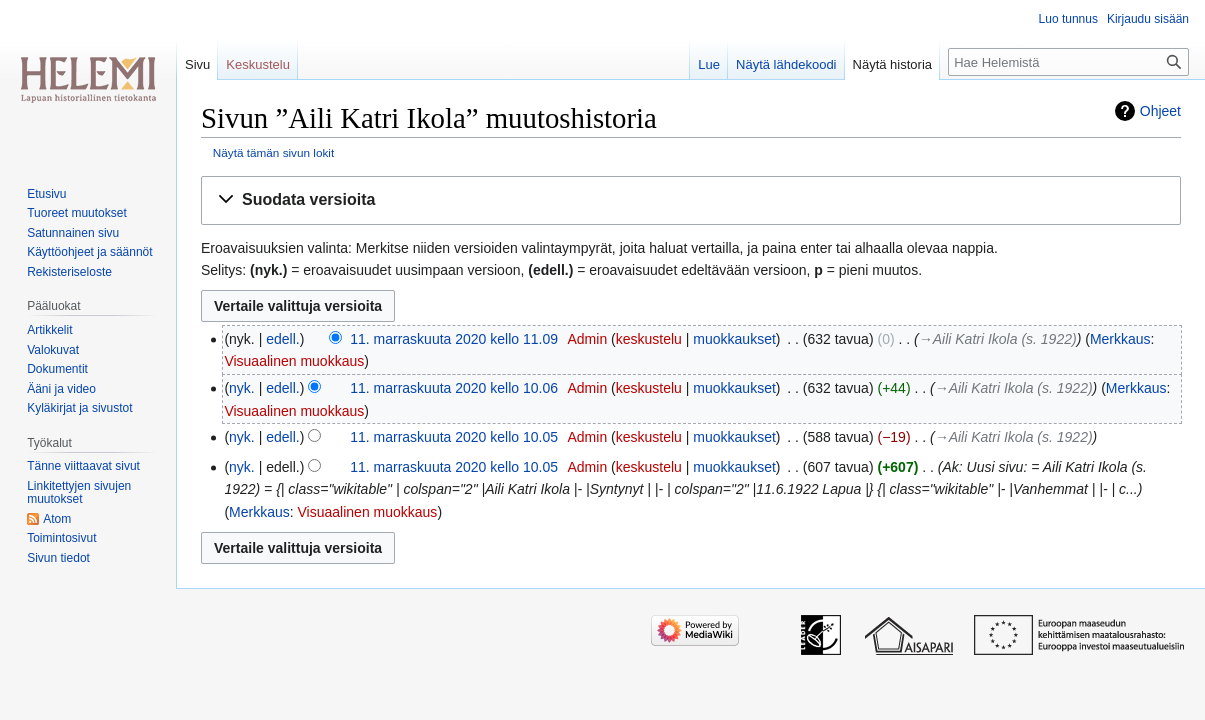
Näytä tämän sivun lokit (273, 152)
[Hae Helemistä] (1068, 62)
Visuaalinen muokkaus (294, 361)
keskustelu (649, 339)
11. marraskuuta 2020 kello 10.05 (454, 437)
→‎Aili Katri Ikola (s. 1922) (998, 339)
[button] (691, 200)
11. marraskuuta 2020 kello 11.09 (454, 339)
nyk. (242, 388)
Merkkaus (1120, 339)
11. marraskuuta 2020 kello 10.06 (454, 388)
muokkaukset (734, 339)
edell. (282, 339)
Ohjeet (1160, 111)
